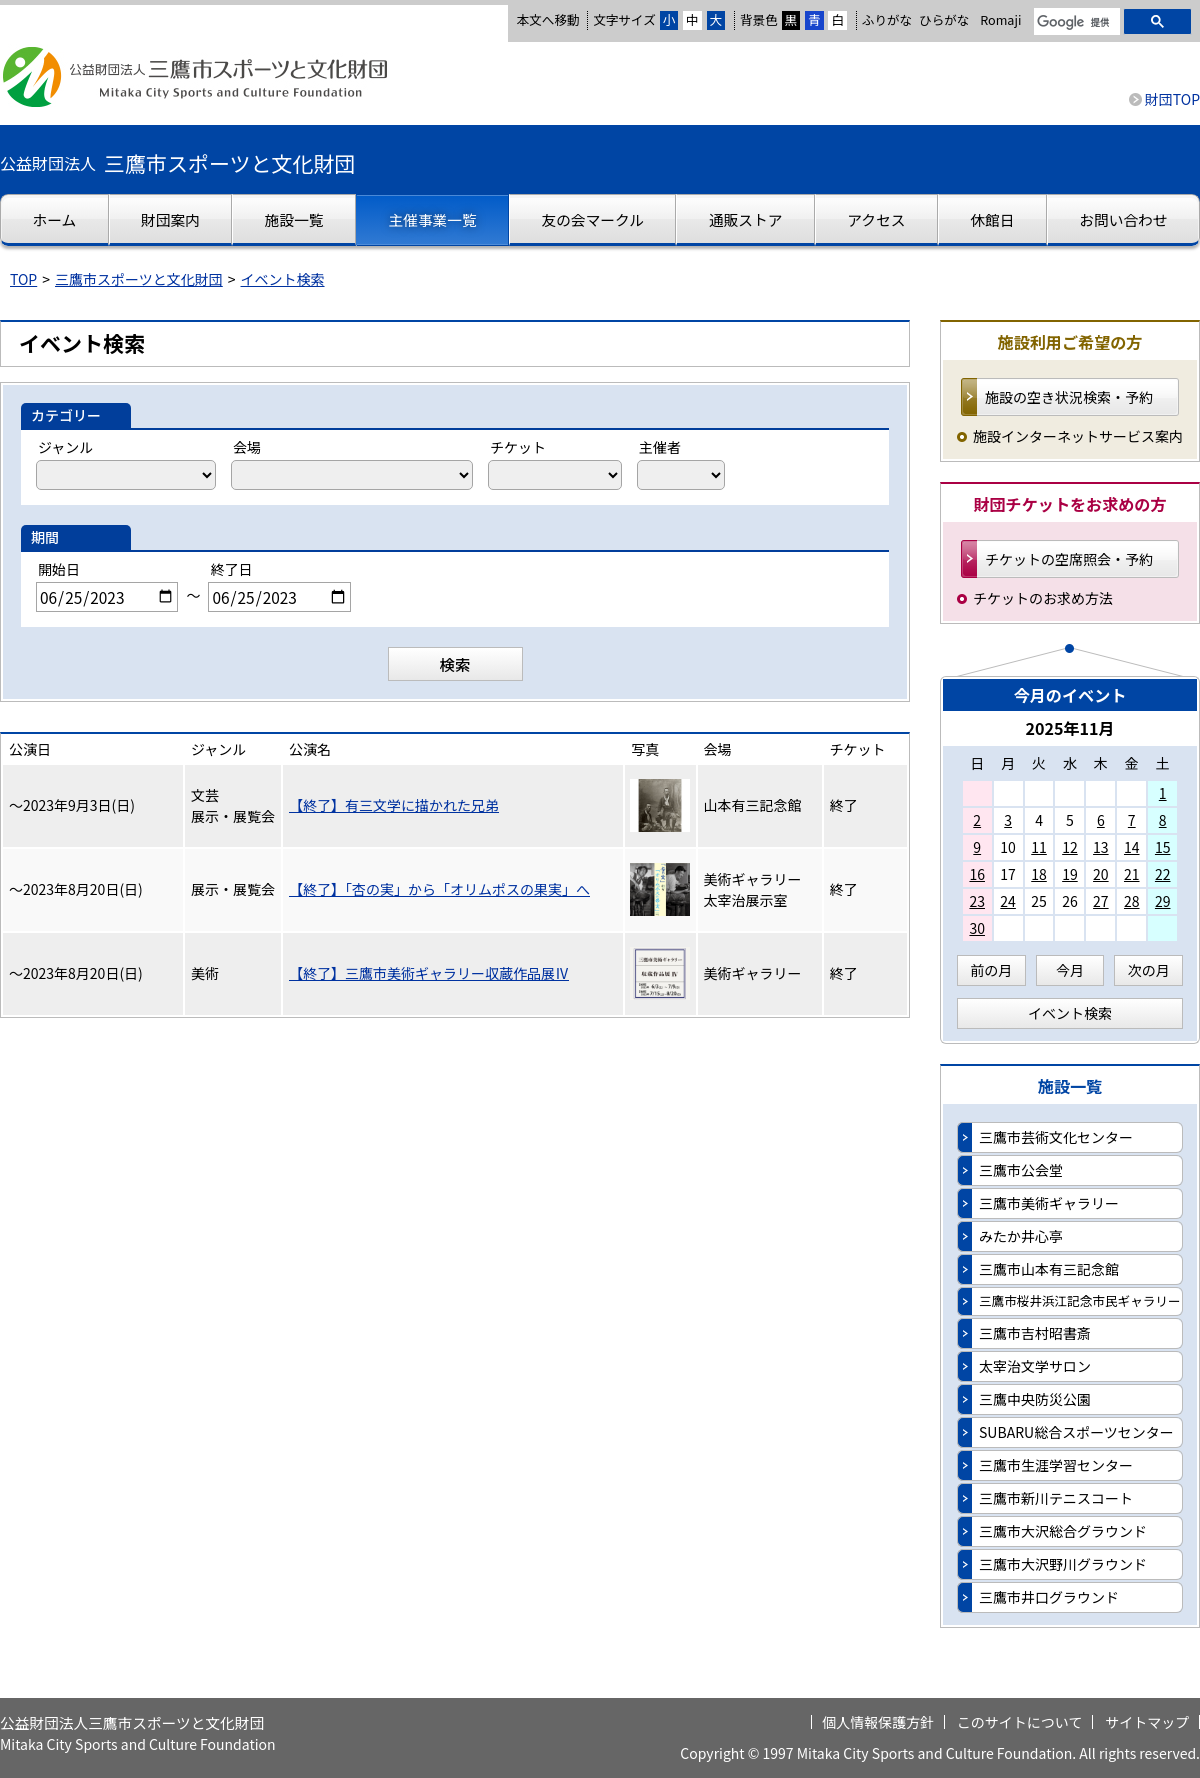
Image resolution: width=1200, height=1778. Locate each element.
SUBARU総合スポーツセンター (1076, 1432)
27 (1101, 901)
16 (977, 874)
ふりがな (887, 19)
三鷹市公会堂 (1021, 1170)
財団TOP (1172, 99)
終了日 (231, 569)
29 (1163, 901)
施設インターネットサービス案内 (1078, 436)
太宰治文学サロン (1035, 1366)
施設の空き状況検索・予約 (1069, 397)
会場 (247, 447)
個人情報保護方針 (878, 1722)
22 (1163, 874)
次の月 (1149, 970)
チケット (518, 447)
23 (977, 901)
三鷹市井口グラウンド (1049, 1597)
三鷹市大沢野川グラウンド (1063, 1564)
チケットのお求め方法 (1043, 598)
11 (1039, 847)
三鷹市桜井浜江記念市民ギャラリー (1080, 1300)
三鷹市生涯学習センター (1056, 1465)
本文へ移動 (547, 19)
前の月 (991, 970)
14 (1132, 847)
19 (1070, 874)
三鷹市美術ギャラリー (1049, 1203)
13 (1101, 847)
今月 (1070, 970)
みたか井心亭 (1021, 1236)
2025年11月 (1069, 728)
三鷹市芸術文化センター (1056, 1137)
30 (977, 928)
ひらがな (944, 20)
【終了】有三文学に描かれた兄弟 (394, 805)
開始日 (59, 569)
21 (1132, 874)
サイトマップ (1147, 1722)
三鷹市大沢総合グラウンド (1063, 1531)
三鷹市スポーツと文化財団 (139, 279)
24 (1008, 901)
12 (1070, 847)
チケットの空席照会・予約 (1069, 559)
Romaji (1000, 20)
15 (1163, 847)
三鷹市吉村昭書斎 (1035, 1333)
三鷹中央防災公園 (1035, 1399)
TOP (23, 279)
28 (1132, 901)
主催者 (660, 447)
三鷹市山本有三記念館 (1049, 1269)
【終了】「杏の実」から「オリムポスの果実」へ (439, 889)
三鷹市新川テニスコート (1056, 1498)
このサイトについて (1020, 1722)
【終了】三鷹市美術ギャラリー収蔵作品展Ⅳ (429, 973)
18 (1039, 874)
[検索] (1075, 23)
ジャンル (65, 447)
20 (1101, 874)
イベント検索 (283, 279)
